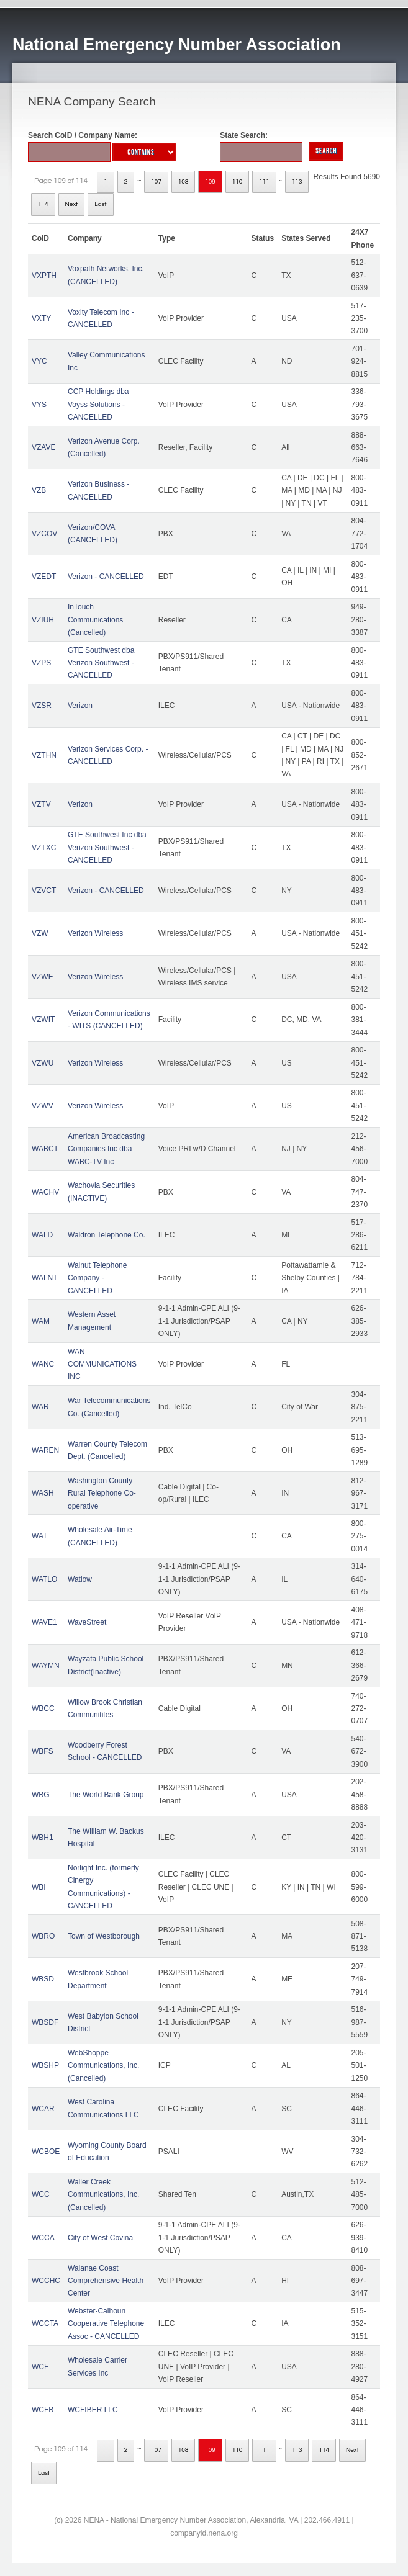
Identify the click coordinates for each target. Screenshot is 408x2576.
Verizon (80, 705)
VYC (39, 361)
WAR (40, 1406)
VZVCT (44, 890)
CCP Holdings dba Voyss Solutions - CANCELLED (98, 404)
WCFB (42, 2409)
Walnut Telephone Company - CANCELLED (97, 1278)
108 (183, 182)
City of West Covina (100, 2237)
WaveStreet (87, 1622)
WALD (42, 1235)
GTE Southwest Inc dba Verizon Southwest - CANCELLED (107, 847)
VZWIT (43, 1019)
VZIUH (43, 620)
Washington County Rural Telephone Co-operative (102, 1493)
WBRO (43, 1936)
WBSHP (45, 2065)
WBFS (42, 1751)
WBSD (43, 1979)
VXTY (41, 318)
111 (264, 182)
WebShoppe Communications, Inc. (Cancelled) (103, 2066)
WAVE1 (44, 1622)
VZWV (42, 1106)
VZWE (42, 976)
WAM (41, 1321)
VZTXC (44, 847)
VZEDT (44, 576)
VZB (39, 490)
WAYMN (46, 1665)
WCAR (43, 2108)
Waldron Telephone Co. (106, 1235)
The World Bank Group (106, 1794)
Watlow (80, 1579)
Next (71, 204)
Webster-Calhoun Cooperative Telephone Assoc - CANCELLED (106, 2324)
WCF (40, 2367)
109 (210, 182)
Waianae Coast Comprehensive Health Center (105, 2281)
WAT (39, 1536)
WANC (43, 1364)
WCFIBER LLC (93, 2409)
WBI (39, 1887)
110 (237, 182)
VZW (40, 933)
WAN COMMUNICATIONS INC (102, 1364)
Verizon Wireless (95, 933)
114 (43, 204)
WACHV (45, 1192)
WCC (41, 2194)
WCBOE (46, 2151)
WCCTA (45, 2323)
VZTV (41, 804)
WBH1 (42, 1837)
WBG (41, 1794)
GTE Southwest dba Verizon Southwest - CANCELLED (101, 663)
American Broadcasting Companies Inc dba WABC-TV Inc (106, 1149)
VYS (39, 404)
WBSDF (45, 2022)
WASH (43, 1493)
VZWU (42, 1063)
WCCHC (46, 2280)
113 (297, 182)
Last (100, 204)
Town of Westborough (104, 1936)
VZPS (41, 662)
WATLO (44, 1579)
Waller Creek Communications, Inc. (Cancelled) (103, 2195)
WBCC (43, 1708)
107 (156, 182)
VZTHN (44, 755)
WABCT (45, 1148)
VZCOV (44, 533)
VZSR (42, 705)
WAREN (45, 1450)
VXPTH (44, 275)
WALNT (45, 1277)
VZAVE (43, 447)
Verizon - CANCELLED (106, 576)
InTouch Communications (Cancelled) (95, 620)
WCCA (43, 2237)
